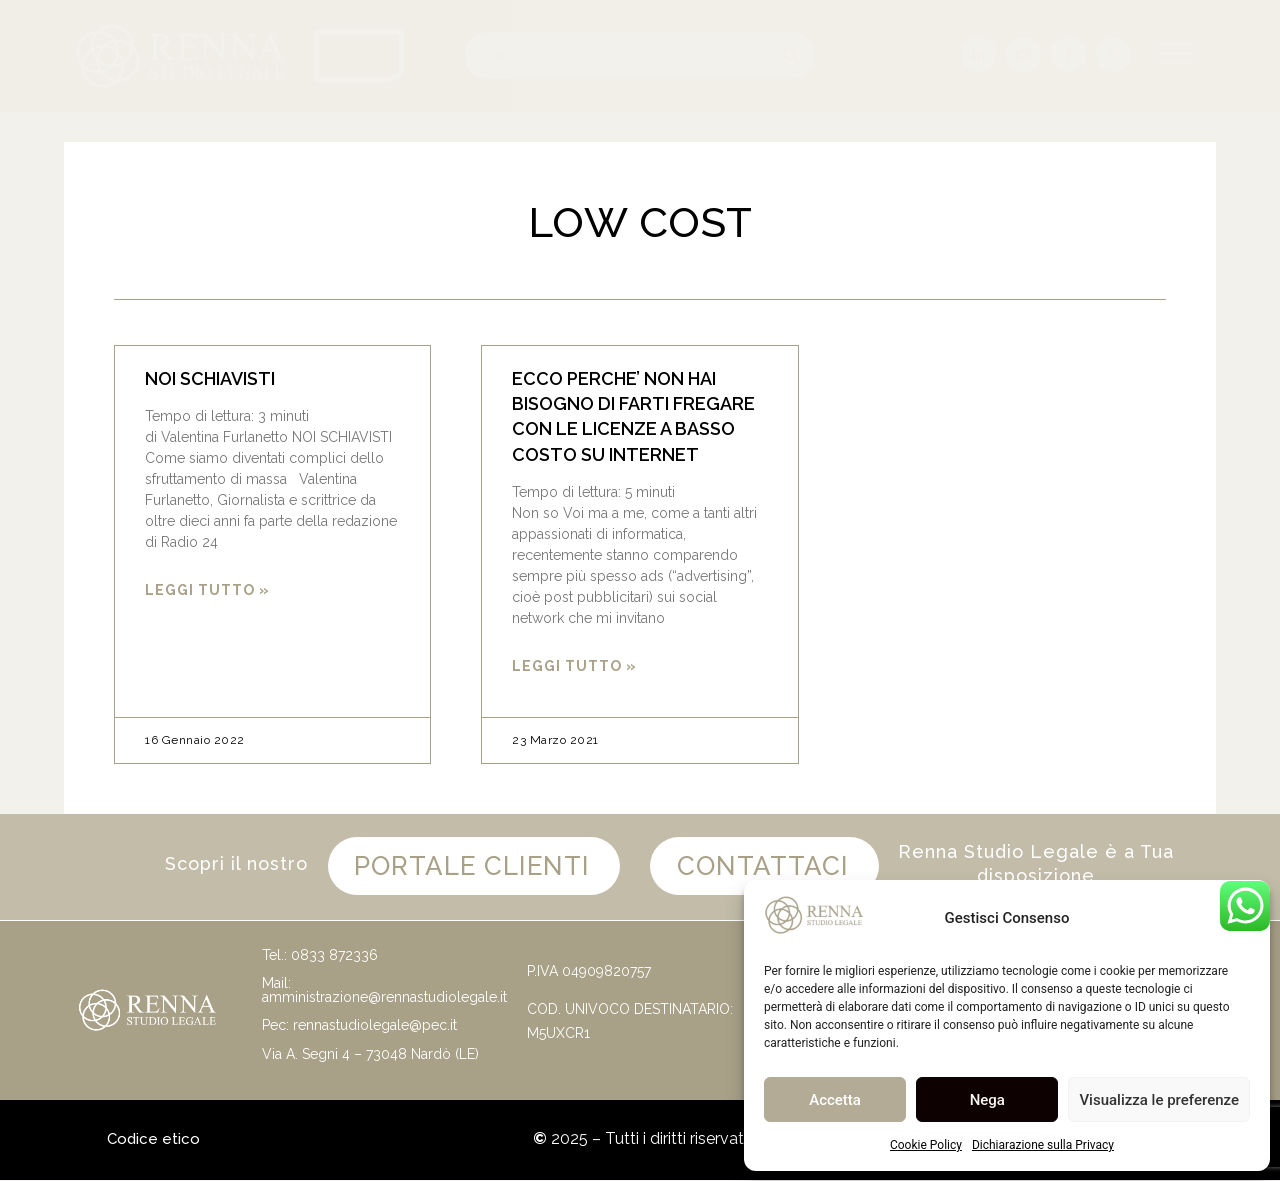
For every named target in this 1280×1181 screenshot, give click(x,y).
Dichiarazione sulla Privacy (1043, 1145)
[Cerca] (791, 55)
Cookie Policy (926, 1145)
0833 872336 (334, 956)
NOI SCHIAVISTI (210, 378)
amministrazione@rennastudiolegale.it (384, 999)
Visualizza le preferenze (1159, 1100)
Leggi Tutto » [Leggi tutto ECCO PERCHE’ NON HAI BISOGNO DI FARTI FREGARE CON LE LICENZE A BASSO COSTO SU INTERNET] (574, 666)
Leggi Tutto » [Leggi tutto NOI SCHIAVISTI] (207, 590)
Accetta (835, 1100)
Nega (987, 1100)
